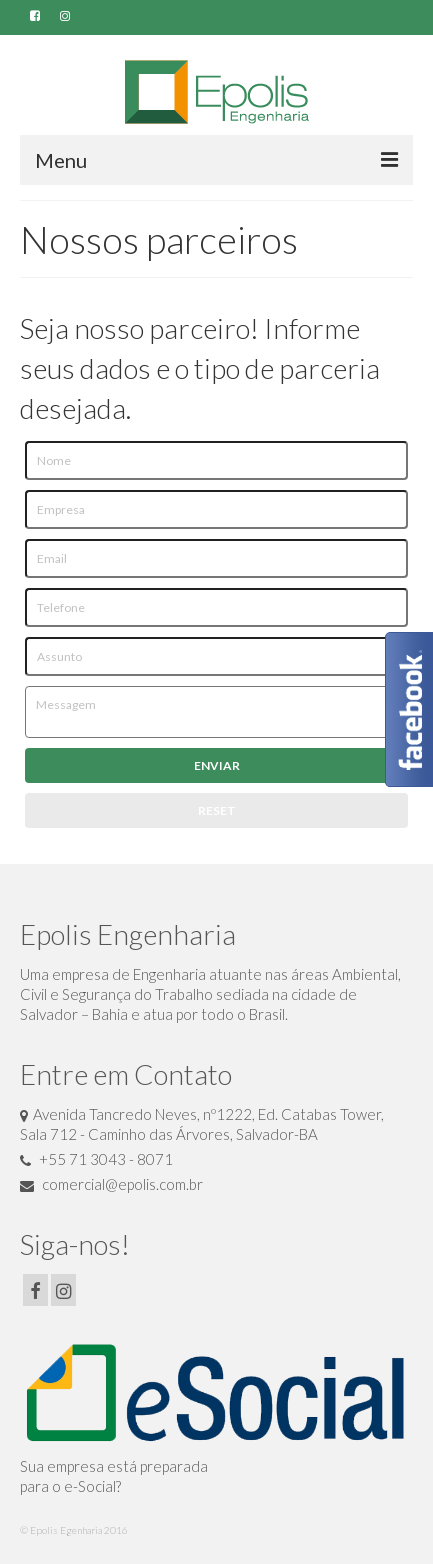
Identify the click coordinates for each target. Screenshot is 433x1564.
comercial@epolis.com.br (111, 1184)
